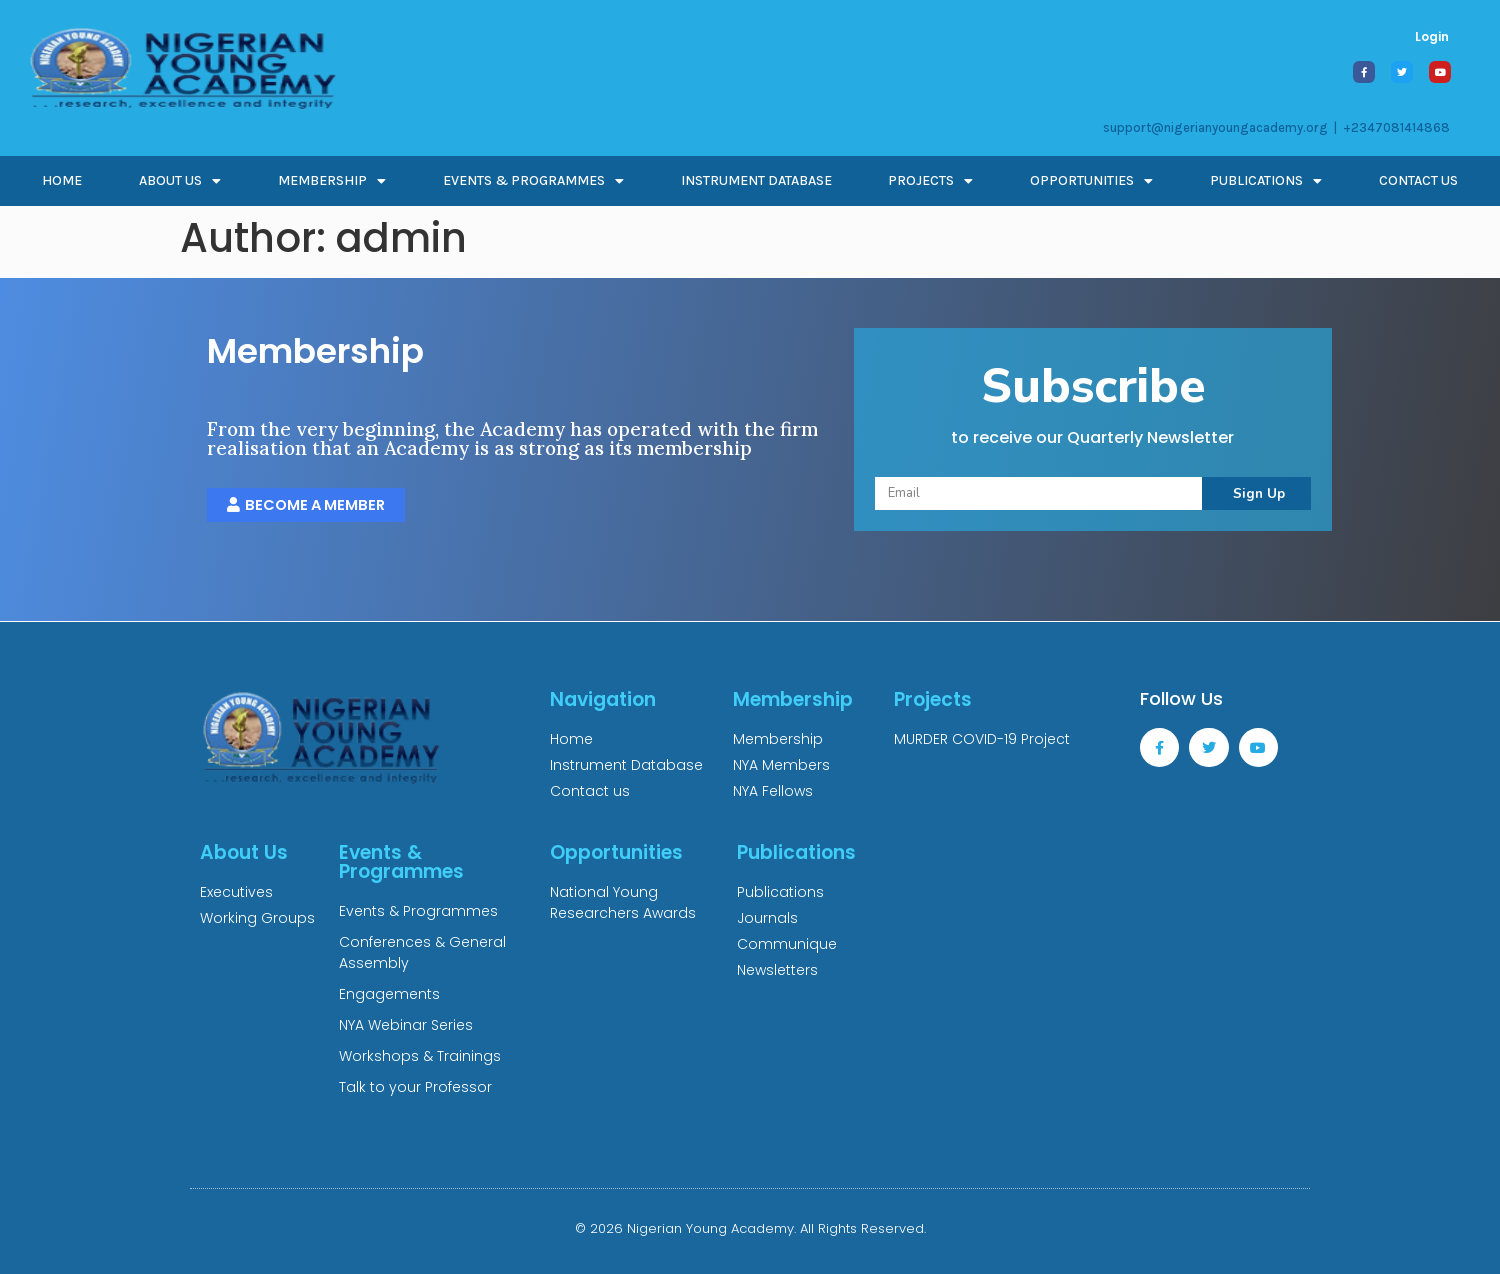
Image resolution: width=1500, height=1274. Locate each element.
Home (62, 180)
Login (1432, 36)
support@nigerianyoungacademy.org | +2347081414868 (1276, 127)
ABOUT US (180, 181)
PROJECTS (930, 181)
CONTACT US (1418, 180)
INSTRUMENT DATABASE (756, 180)
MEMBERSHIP (332, 181)
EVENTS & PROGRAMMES (533, 181)
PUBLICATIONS (1266, 181)
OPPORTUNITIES (1091, 181)
